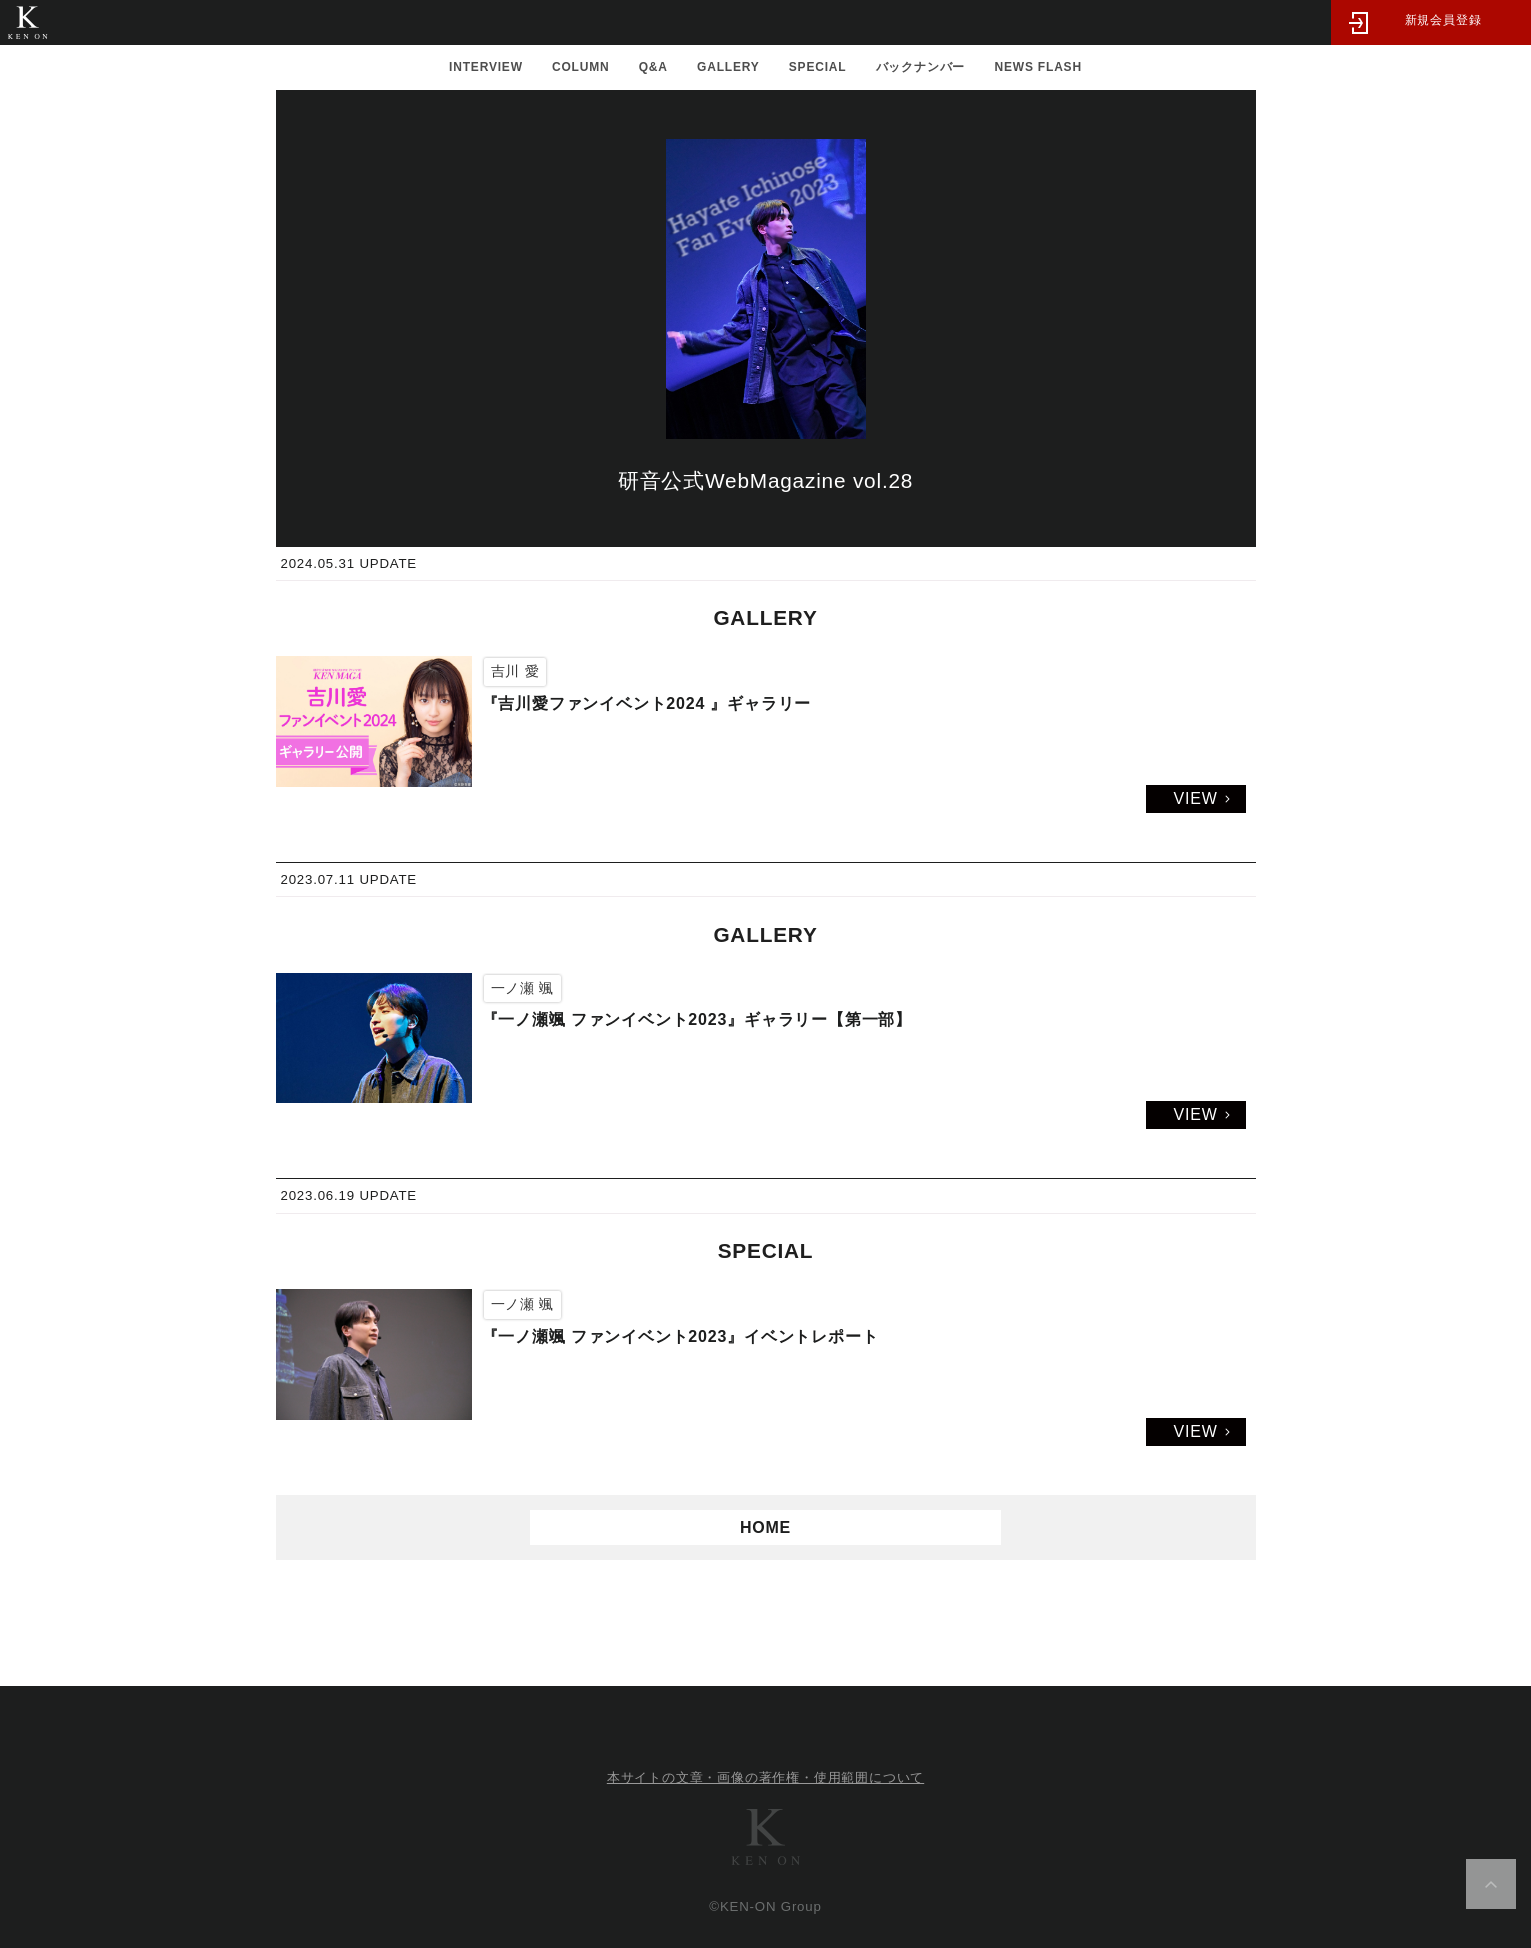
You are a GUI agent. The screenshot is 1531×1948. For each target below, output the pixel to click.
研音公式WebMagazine (27, 22)
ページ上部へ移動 (1491, 1884)
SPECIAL (818, 67)
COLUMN (580, 67)
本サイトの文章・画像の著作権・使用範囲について (765, 1777)
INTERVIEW (486, 67)
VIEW (1195, 798)
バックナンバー (921, 67)
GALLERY (728, 67)
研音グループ (766, 1837)
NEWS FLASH (1038, 67)
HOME (765, 1527)
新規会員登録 (1443, 20)
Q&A (653, 67)
